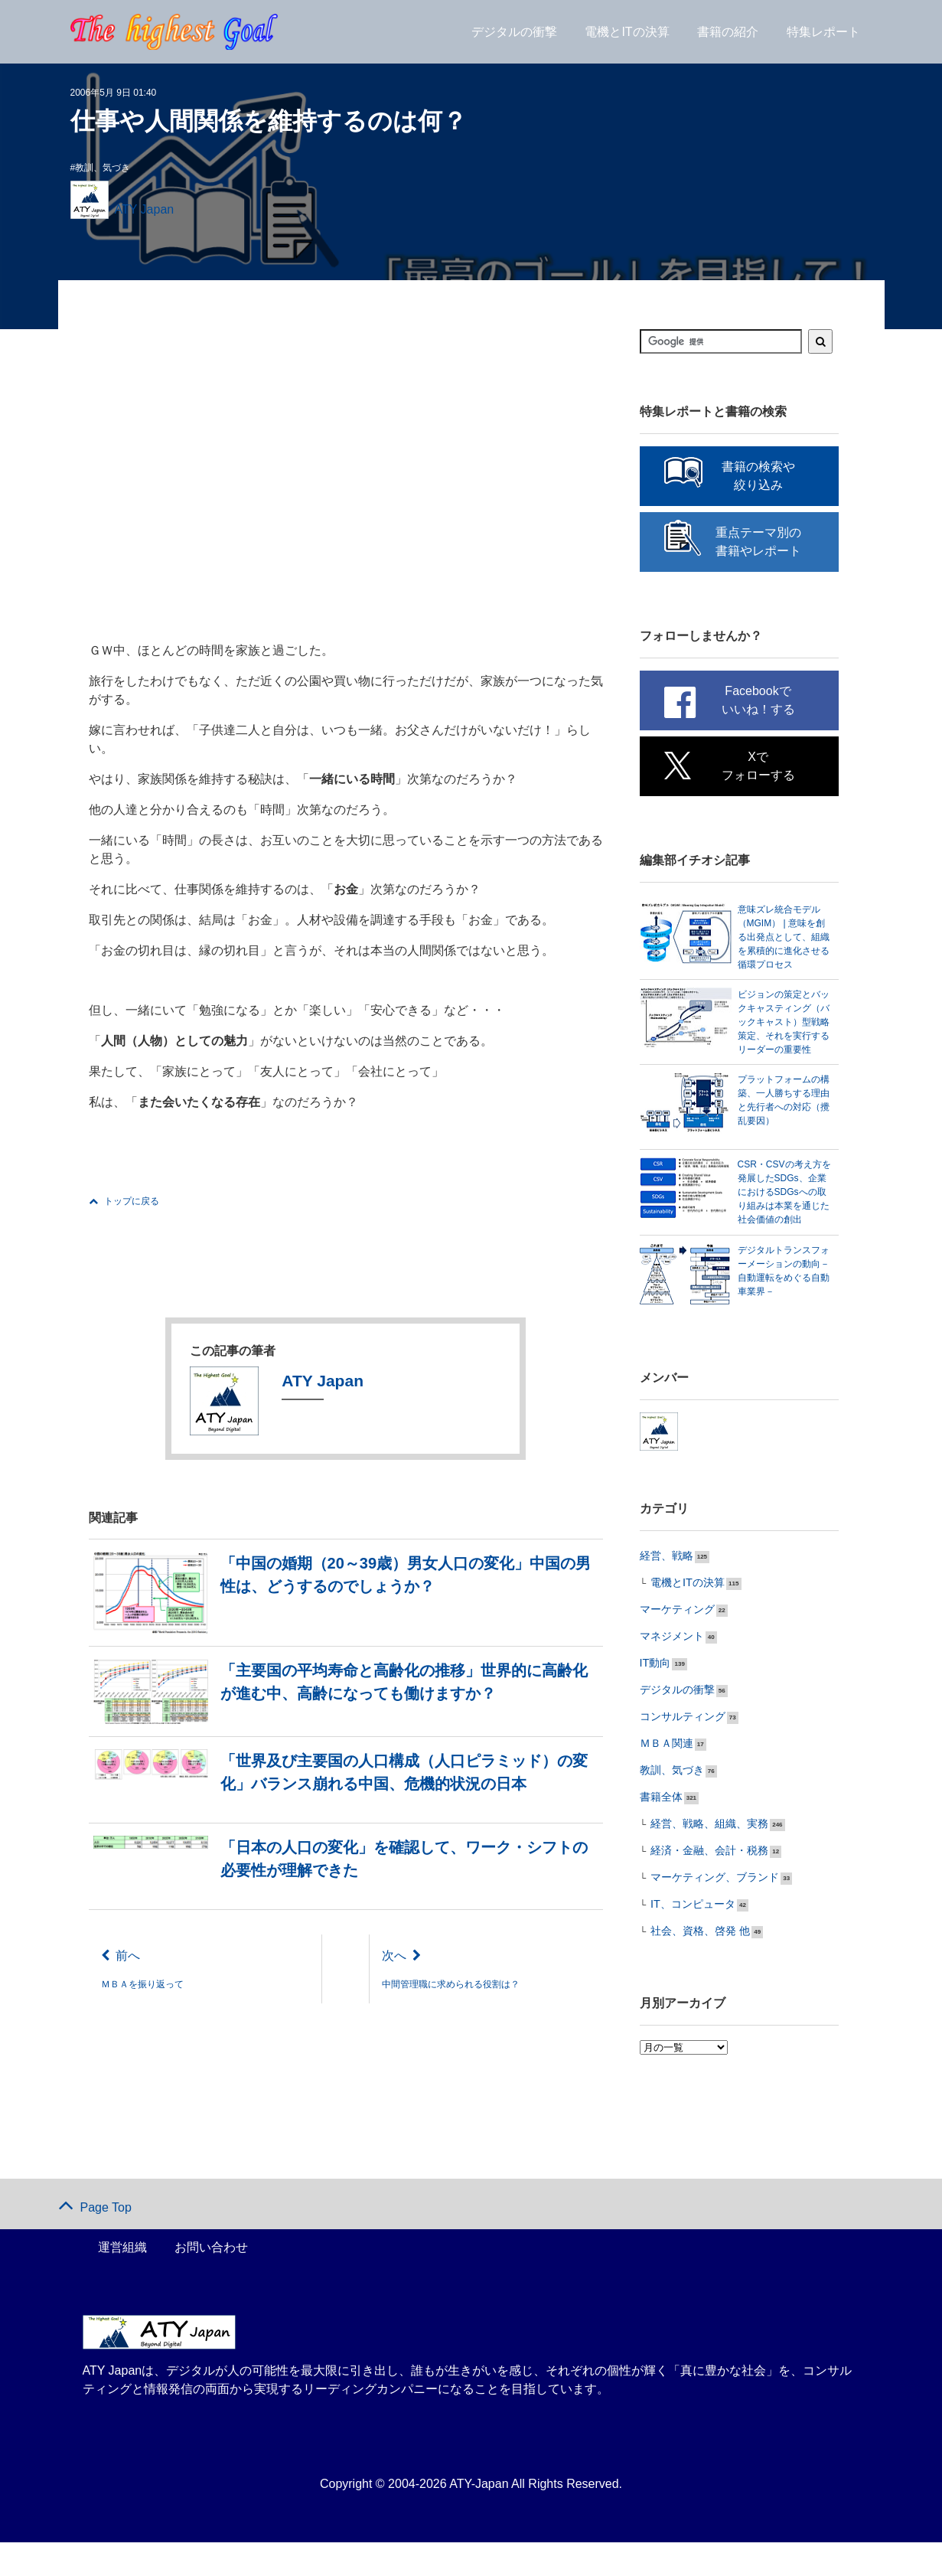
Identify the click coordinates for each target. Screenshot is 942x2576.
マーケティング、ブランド (705, 1913)
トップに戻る (124, 1201)
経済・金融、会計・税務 (700, 1887)
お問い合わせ (211, 2280)
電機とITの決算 (627, 39)
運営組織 (122, 2280)
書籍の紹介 (727, 39)
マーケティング (672, 1652)
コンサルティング (676, 1757)
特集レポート (823, 39)
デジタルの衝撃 (514, 39)
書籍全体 (658, 1835)
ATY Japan (144, 209)
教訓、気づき (102, 167)
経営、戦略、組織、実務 (700, 1861)
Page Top (95, 2241)
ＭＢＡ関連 (663, 1783)
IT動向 (653, 1704)
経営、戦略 (663, 1600)
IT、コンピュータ (686, 1939)
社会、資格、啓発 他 (692, 1965)
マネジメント (667, 1678)
